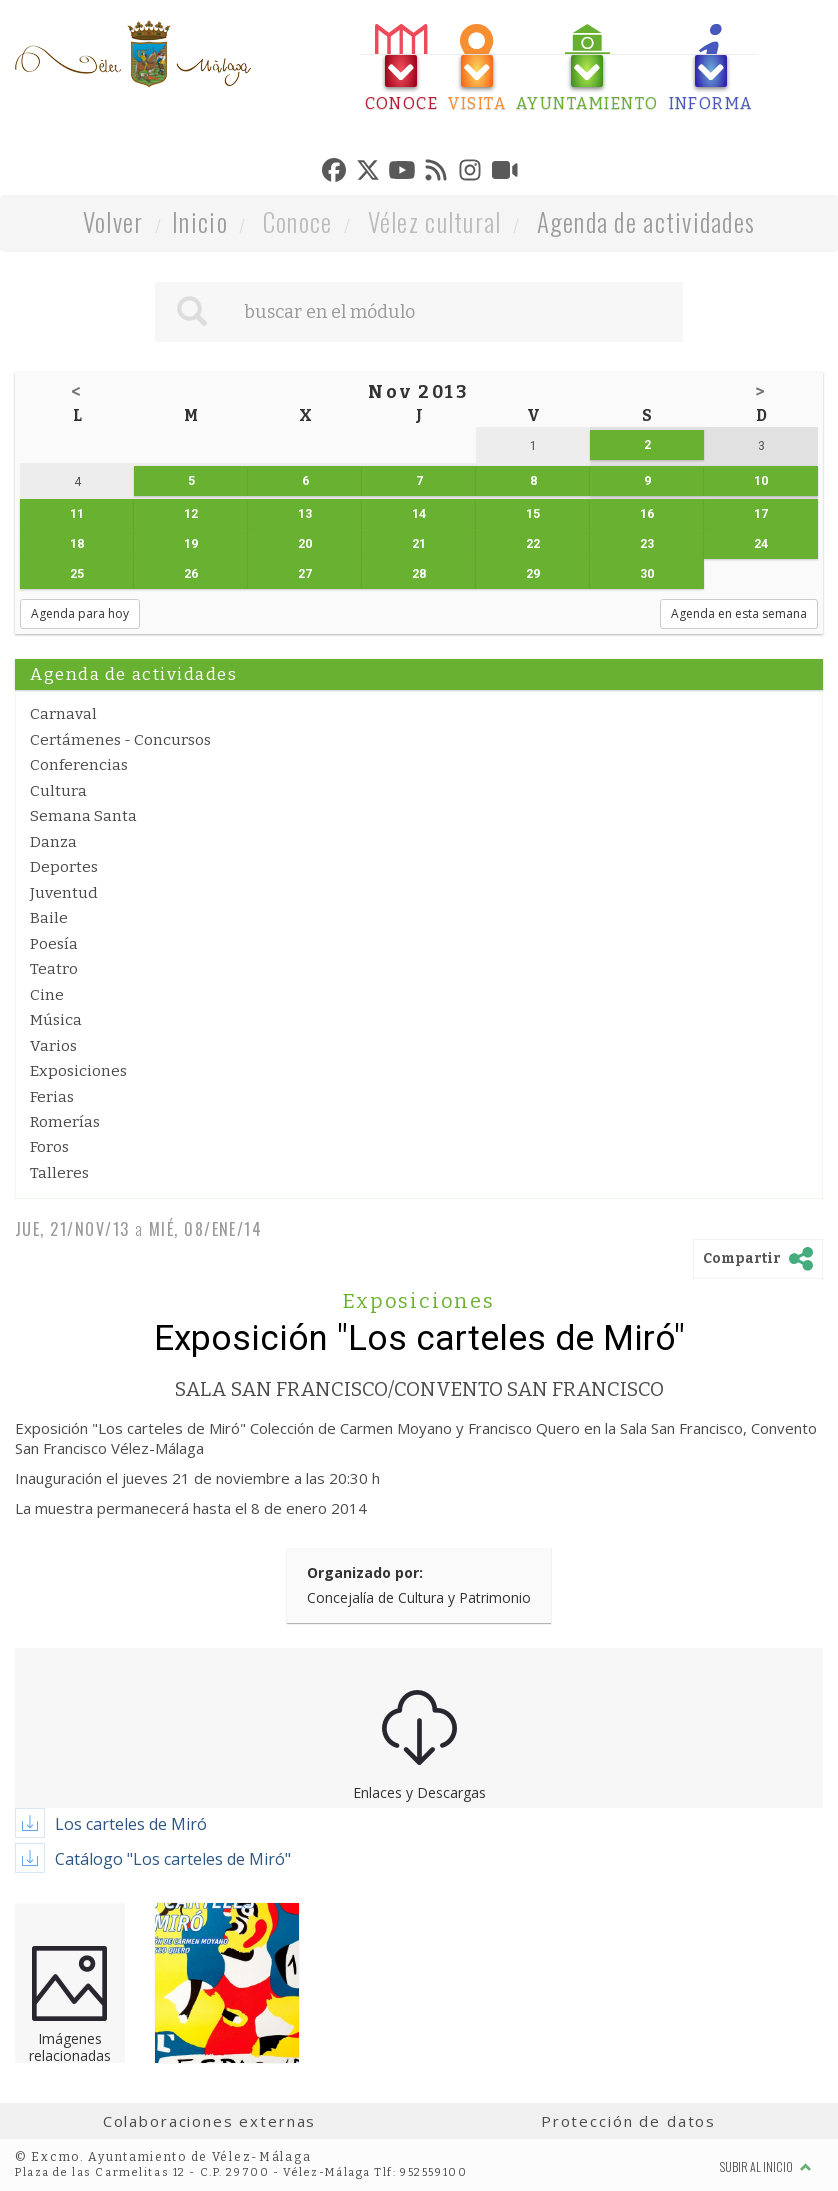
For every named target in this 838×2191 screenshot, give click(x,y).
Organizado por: (365, 1572)
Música (56, 1020)
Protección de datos (628, 2121)
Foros (49, 1147)
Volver (113, 221)
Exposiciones (78, 1071)
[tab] (402, 68)
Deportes (64, 867)
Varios (53, 1046)
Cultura (58, 791)
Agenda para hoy (80, 613)
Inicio (200, 221)
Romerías (65, 1122)
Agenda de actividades (646, 221)
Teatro (54, 969)
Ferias (52, 1097)
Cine (47, 995)
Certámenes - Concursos (120, 740)
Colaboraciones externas (210, 2121)
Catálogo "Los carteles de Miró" (173, 1859)
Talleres (59, 1173)
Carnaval (63, 714)
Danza (53, 842)
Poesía (54, 944)
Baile (49, 918)
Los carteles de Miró (131, 1824)
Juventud (64, 893)
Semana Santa (83, 816)
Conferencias (79, 765)
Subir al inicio (766, 2166)
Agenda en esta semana (739, 613)
